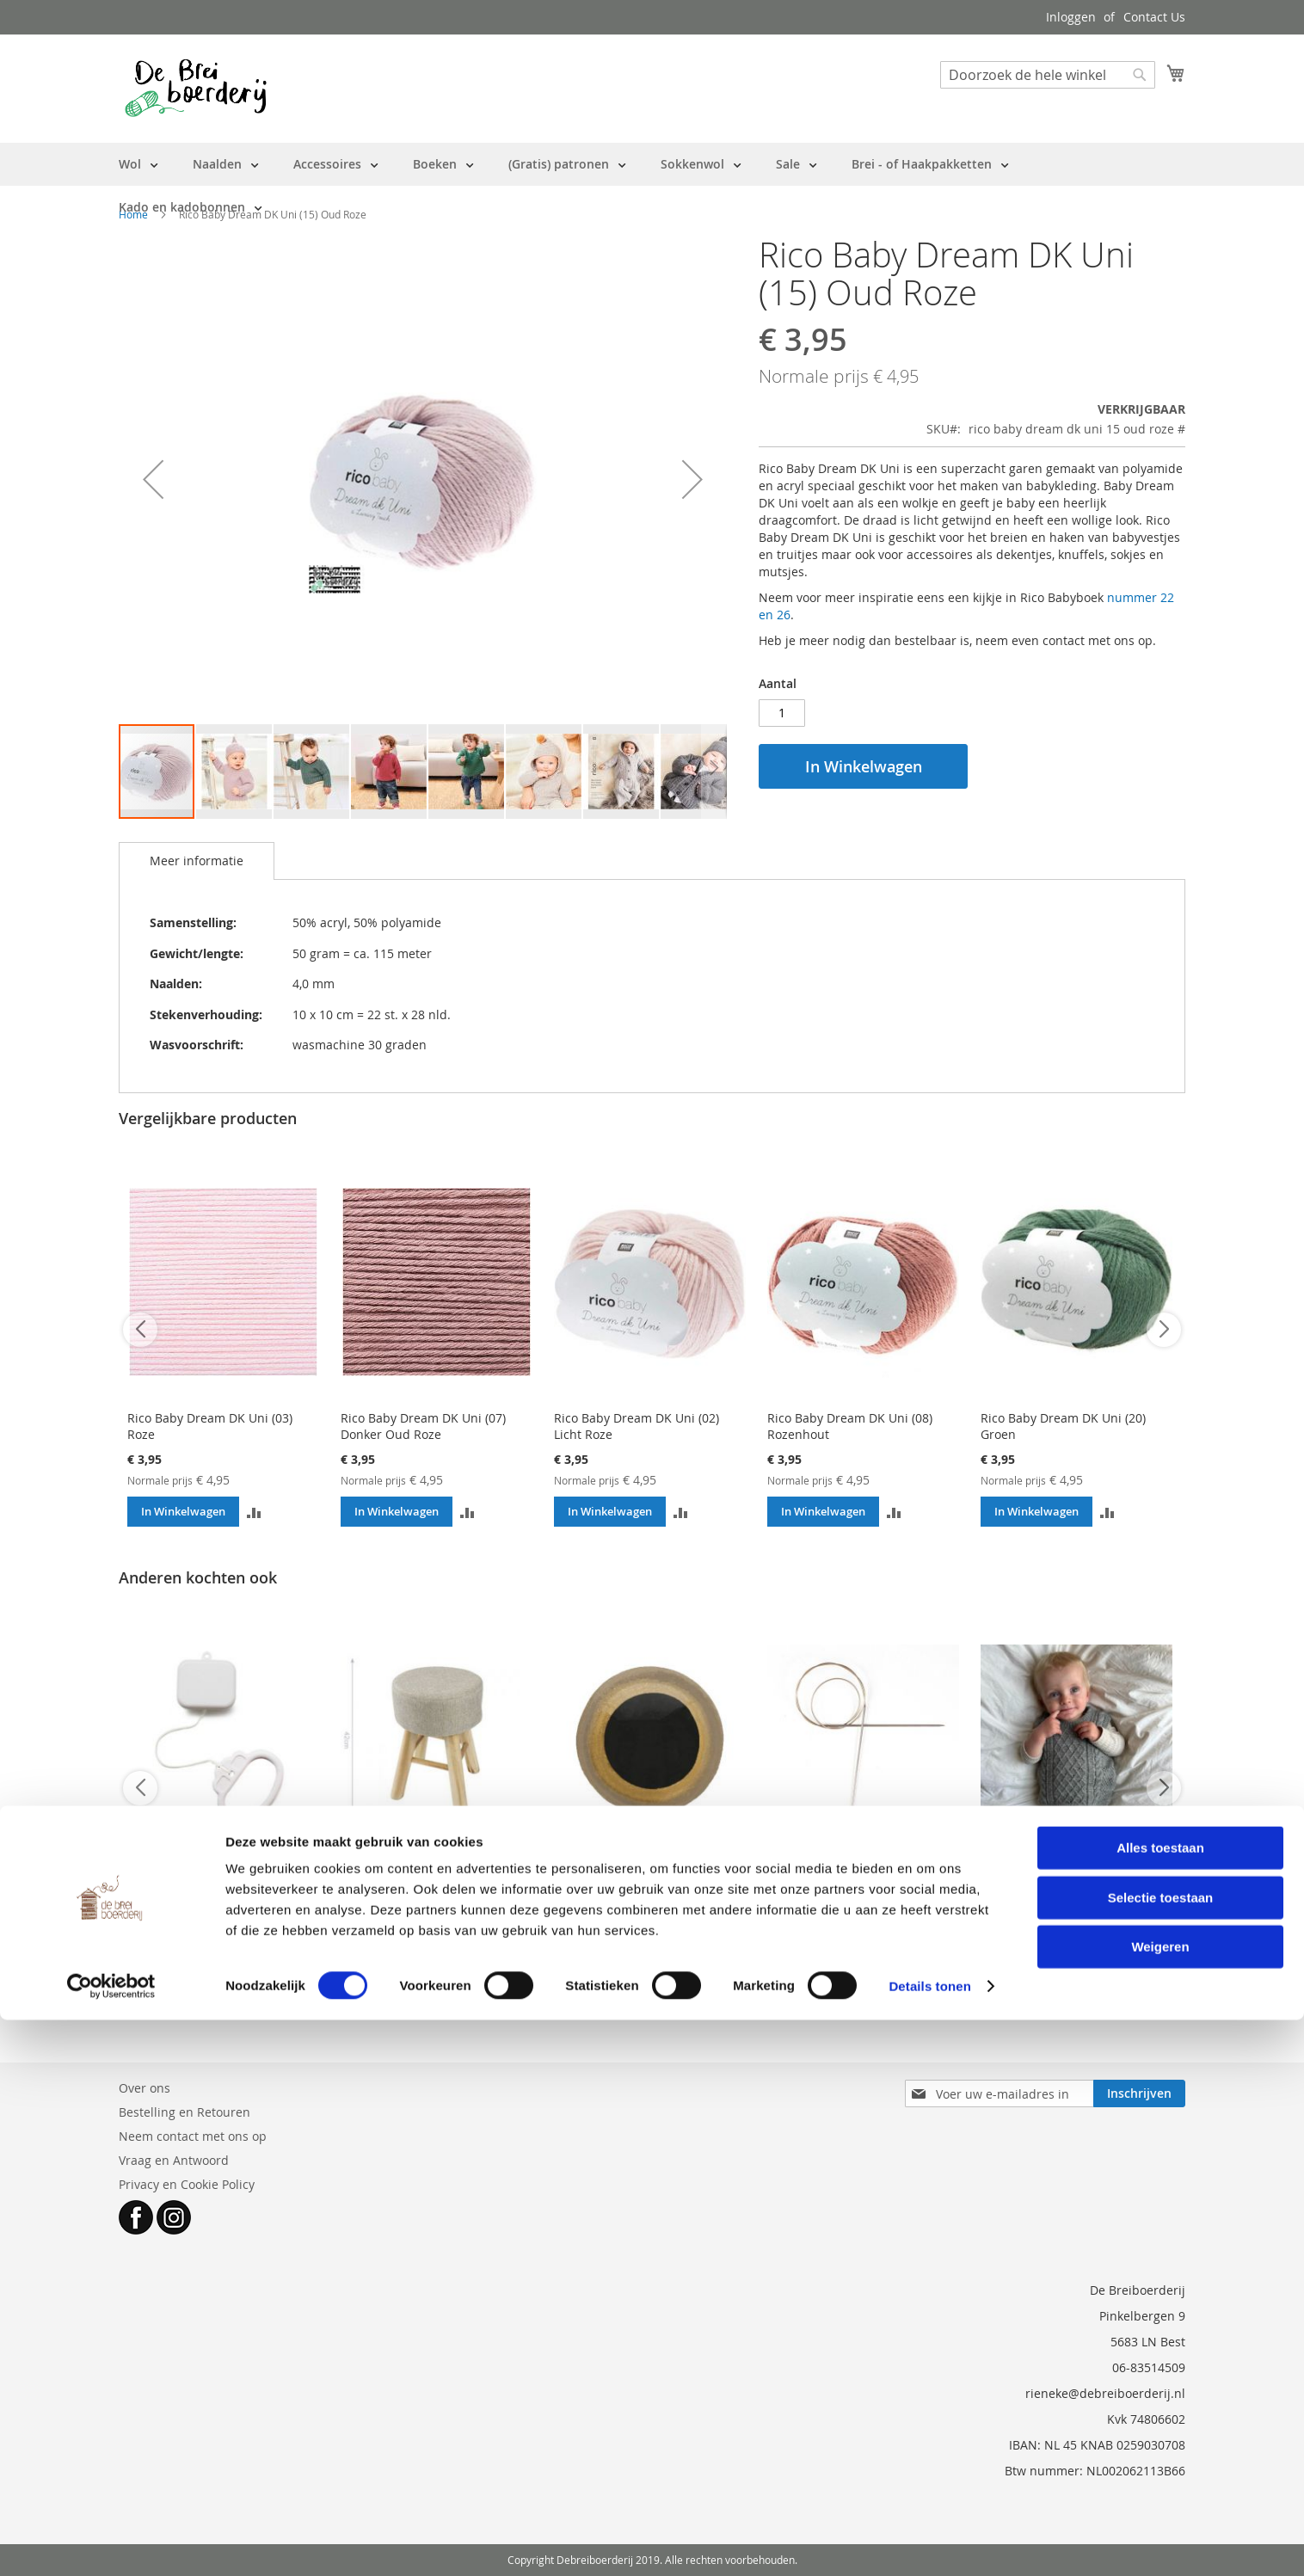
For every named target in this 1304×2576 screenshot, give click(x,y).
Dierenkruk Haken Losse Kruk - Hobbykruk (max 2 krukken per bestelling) (429, 1892)
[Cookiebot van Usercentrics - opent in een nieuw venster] (111, 2542)
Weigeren (1160, 2502)
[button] (153, 479)
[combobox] (1047, 75)
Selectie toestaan (1161, 2453)
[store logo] (196, 87)
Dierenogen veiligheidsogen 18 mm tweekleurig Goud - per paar (648, 1884)
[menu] (652, 186)
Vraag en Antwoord (174, 2160)
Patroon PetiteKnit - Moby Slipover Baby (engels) (1054, 1884)
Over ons (144, 2088)
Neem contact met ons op (193, 2136)
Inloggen (1071, 17)
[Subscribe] (1139, 2093)
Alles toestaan (1160, 2403)
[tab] (196, 861)
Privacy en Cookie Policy (187, 2184)
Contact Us (1154, 17)
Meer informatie (196, 860)
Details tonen (929, 2542)
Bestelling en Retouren (184, 2112)
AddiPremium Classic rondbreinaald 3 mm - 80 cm (849, 1884)
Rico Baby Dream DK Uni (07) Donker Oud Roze (423, 1426)
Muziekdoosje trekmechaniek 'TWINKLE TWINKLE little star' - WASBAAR (215, 1892)
